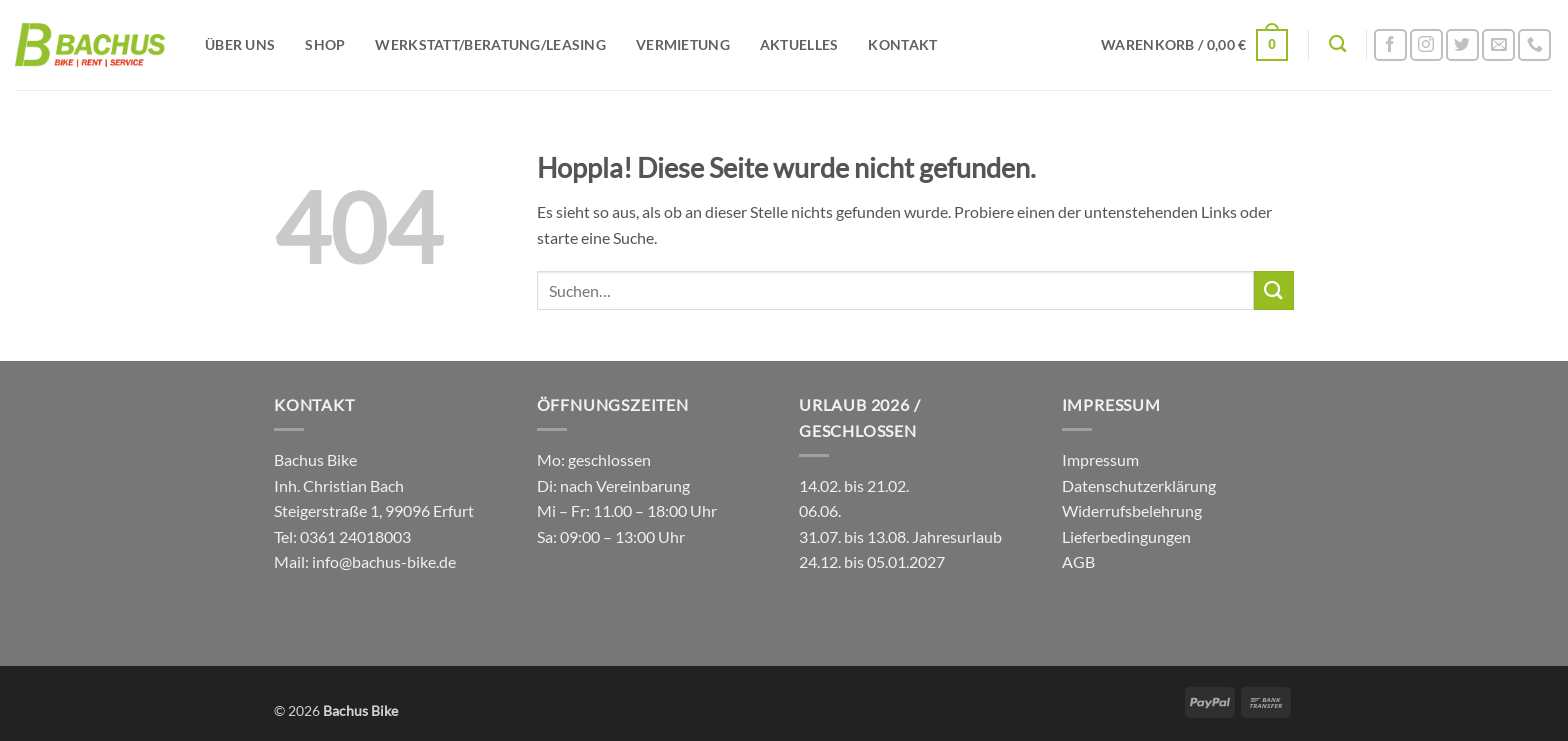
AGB (1078, 561)
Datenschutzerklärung (1139, 485)
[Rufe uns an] (1534, 45)
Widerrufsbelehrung (1132, 510)
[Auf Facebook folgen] (1390, 45)
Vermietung (683, 44)
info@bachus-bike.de (384, 561)
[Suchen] (1337, 44)
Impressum (1100, 459)
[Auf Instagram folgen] (1426, 45)
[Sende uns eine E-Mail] (1498, 45)
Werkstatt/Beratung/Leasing (490, 44)
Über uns (240, 44)
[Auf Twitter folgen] (1462, 45)
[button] (1194, 45)
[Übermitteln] (1274, 290)
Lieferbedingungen (1126, 536)
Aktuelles (799, 44)
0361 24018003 (354, 536)
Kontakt (902, 44)
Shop (325, 44)
